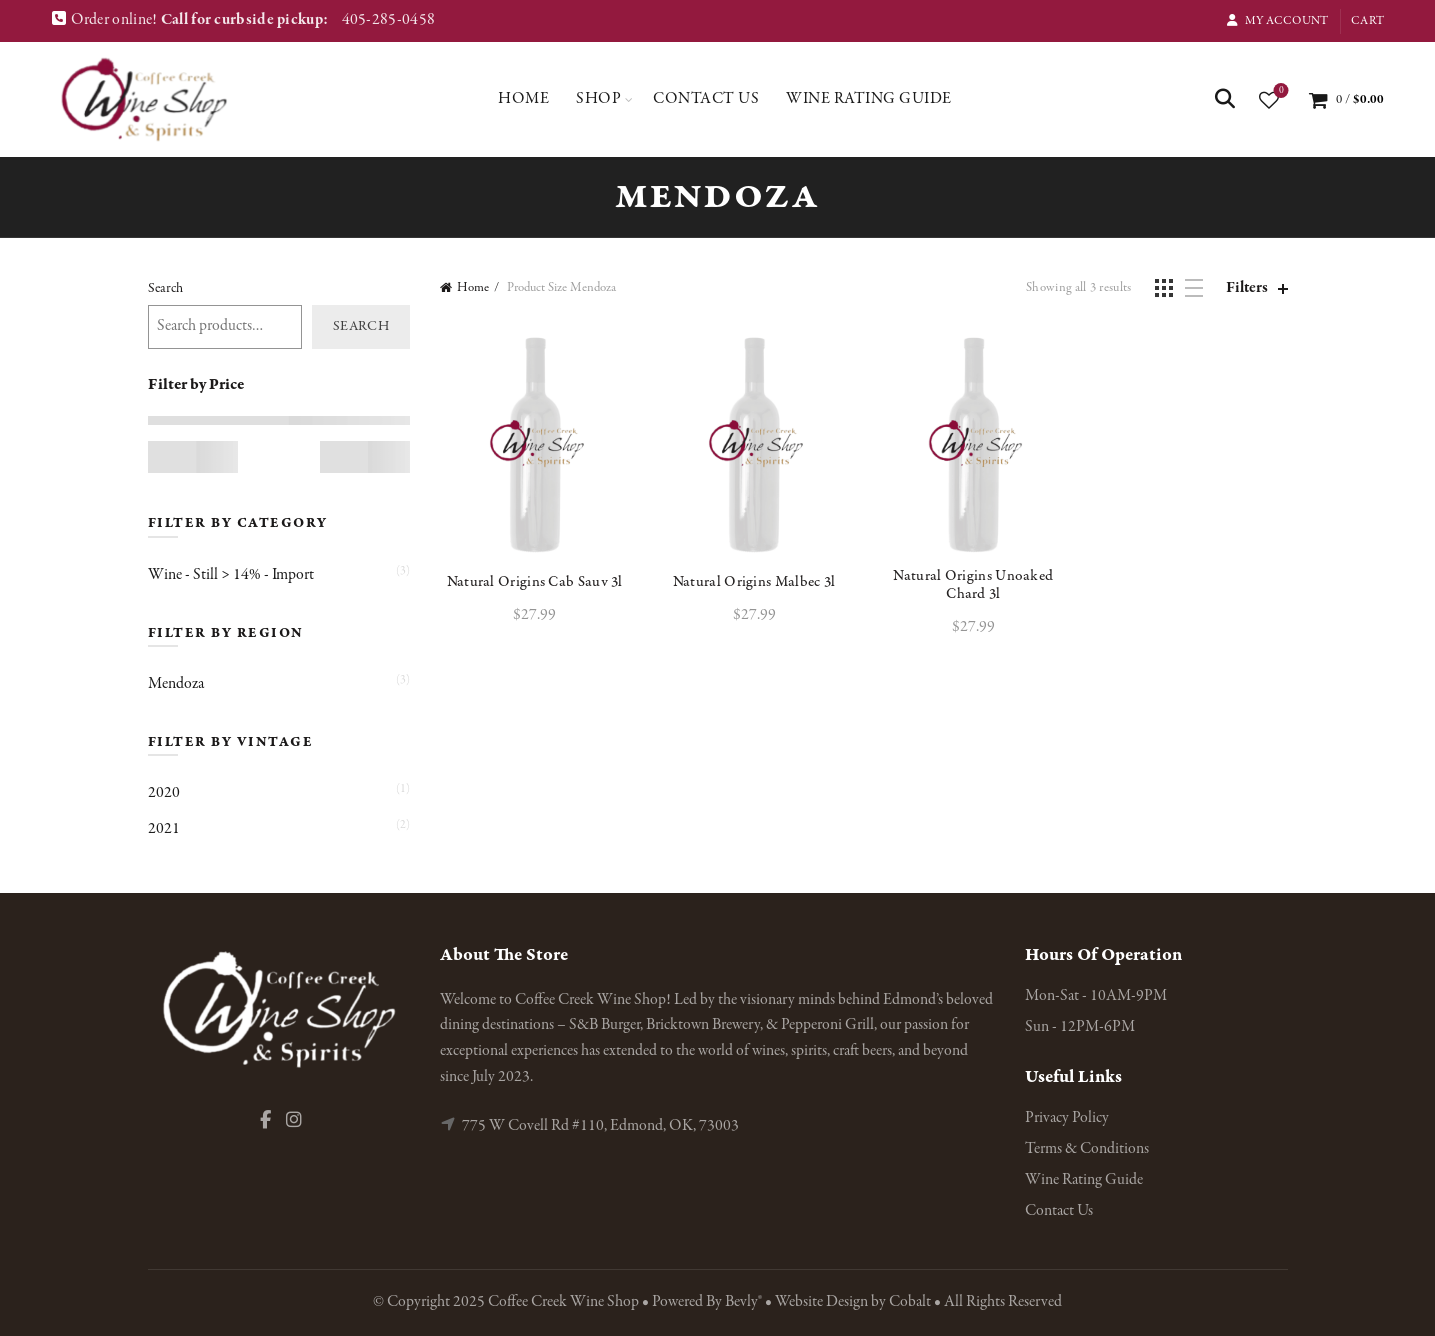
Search (165, 288)
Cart (1367, 21)
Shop (598, 99)
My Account (1277, 21)
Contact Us (706, 99)
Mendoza (176, 684)
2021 (164, 829)
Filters (1247, 288)
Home (523, 99)
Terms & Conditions (1087, 1149)
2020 (164, 793)
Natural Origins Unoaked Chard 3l (973, 585)
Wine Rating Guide (869, 99)
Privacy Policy (1067, 1118)
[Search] (1225, 99)
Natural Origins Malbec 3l (754, 582)
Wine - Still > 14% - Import (231, 575)
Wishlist (1279, 91)
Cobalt (911, 1302)
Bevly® (743, 1302)
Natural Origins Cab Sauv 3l (535, 582)
